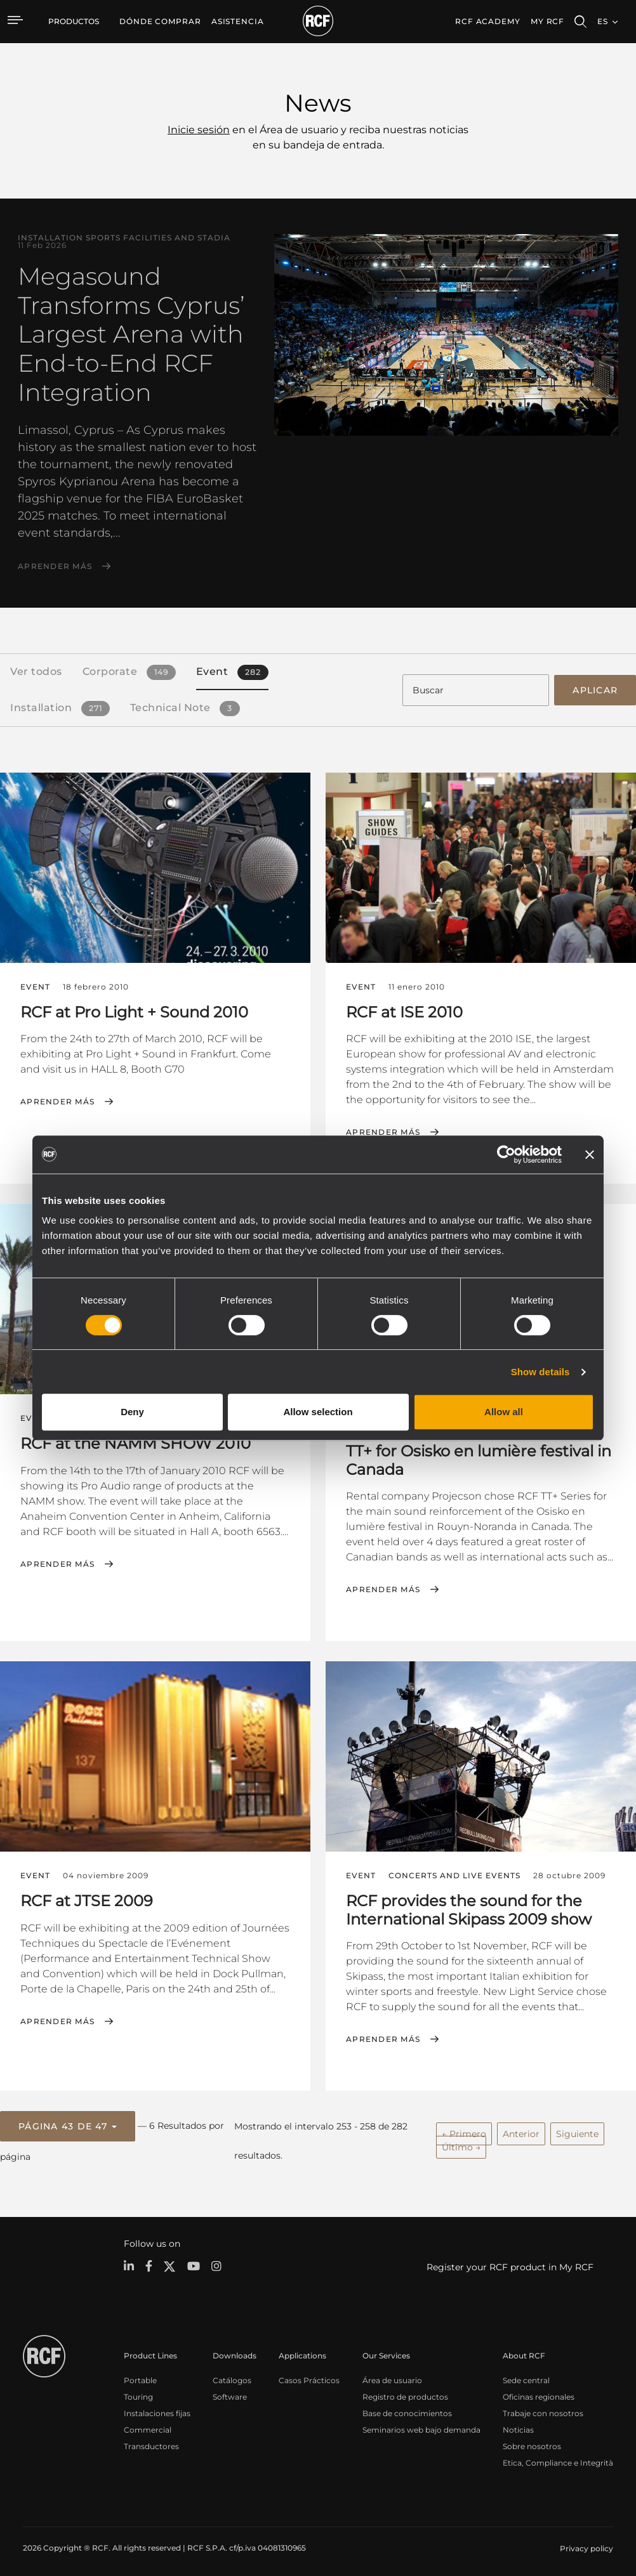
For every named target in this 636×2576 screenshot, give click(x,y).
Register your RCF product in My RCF (510, 2262)
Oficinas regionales (538, 2391)
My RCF (547, 21)
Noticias (518, 2424)
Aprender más (55, 566)
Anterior (521, 2130)
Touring (138, 2391)
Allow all (503, 1411)
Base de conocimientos (407, 2408)
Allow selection (317, 1411)
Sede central (526, 2375)
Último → (461, 2143)
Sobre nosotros (532, 2441)
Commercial (147, 2424)
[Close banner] (589, 1154)
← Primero (464, 2130)
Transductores (151, 2441)
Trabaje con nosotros (543, 2408)
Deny (132, 1411)
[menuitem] (160, 21)
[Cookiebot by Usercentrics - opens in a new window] (506, 1154)
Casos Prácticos (309, 2375)
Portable (140, 2375)
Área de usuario (392, 2375)
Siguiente (577, 2130)
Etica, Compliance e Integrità (558, 2457)
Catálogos (232, 2375)
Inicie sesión (199, 130)
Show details (540, 1371)
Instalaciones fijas (157, 2408)
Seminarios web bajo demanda (421, 2424)
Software (230, 2391)
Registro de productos (405, 2391)
